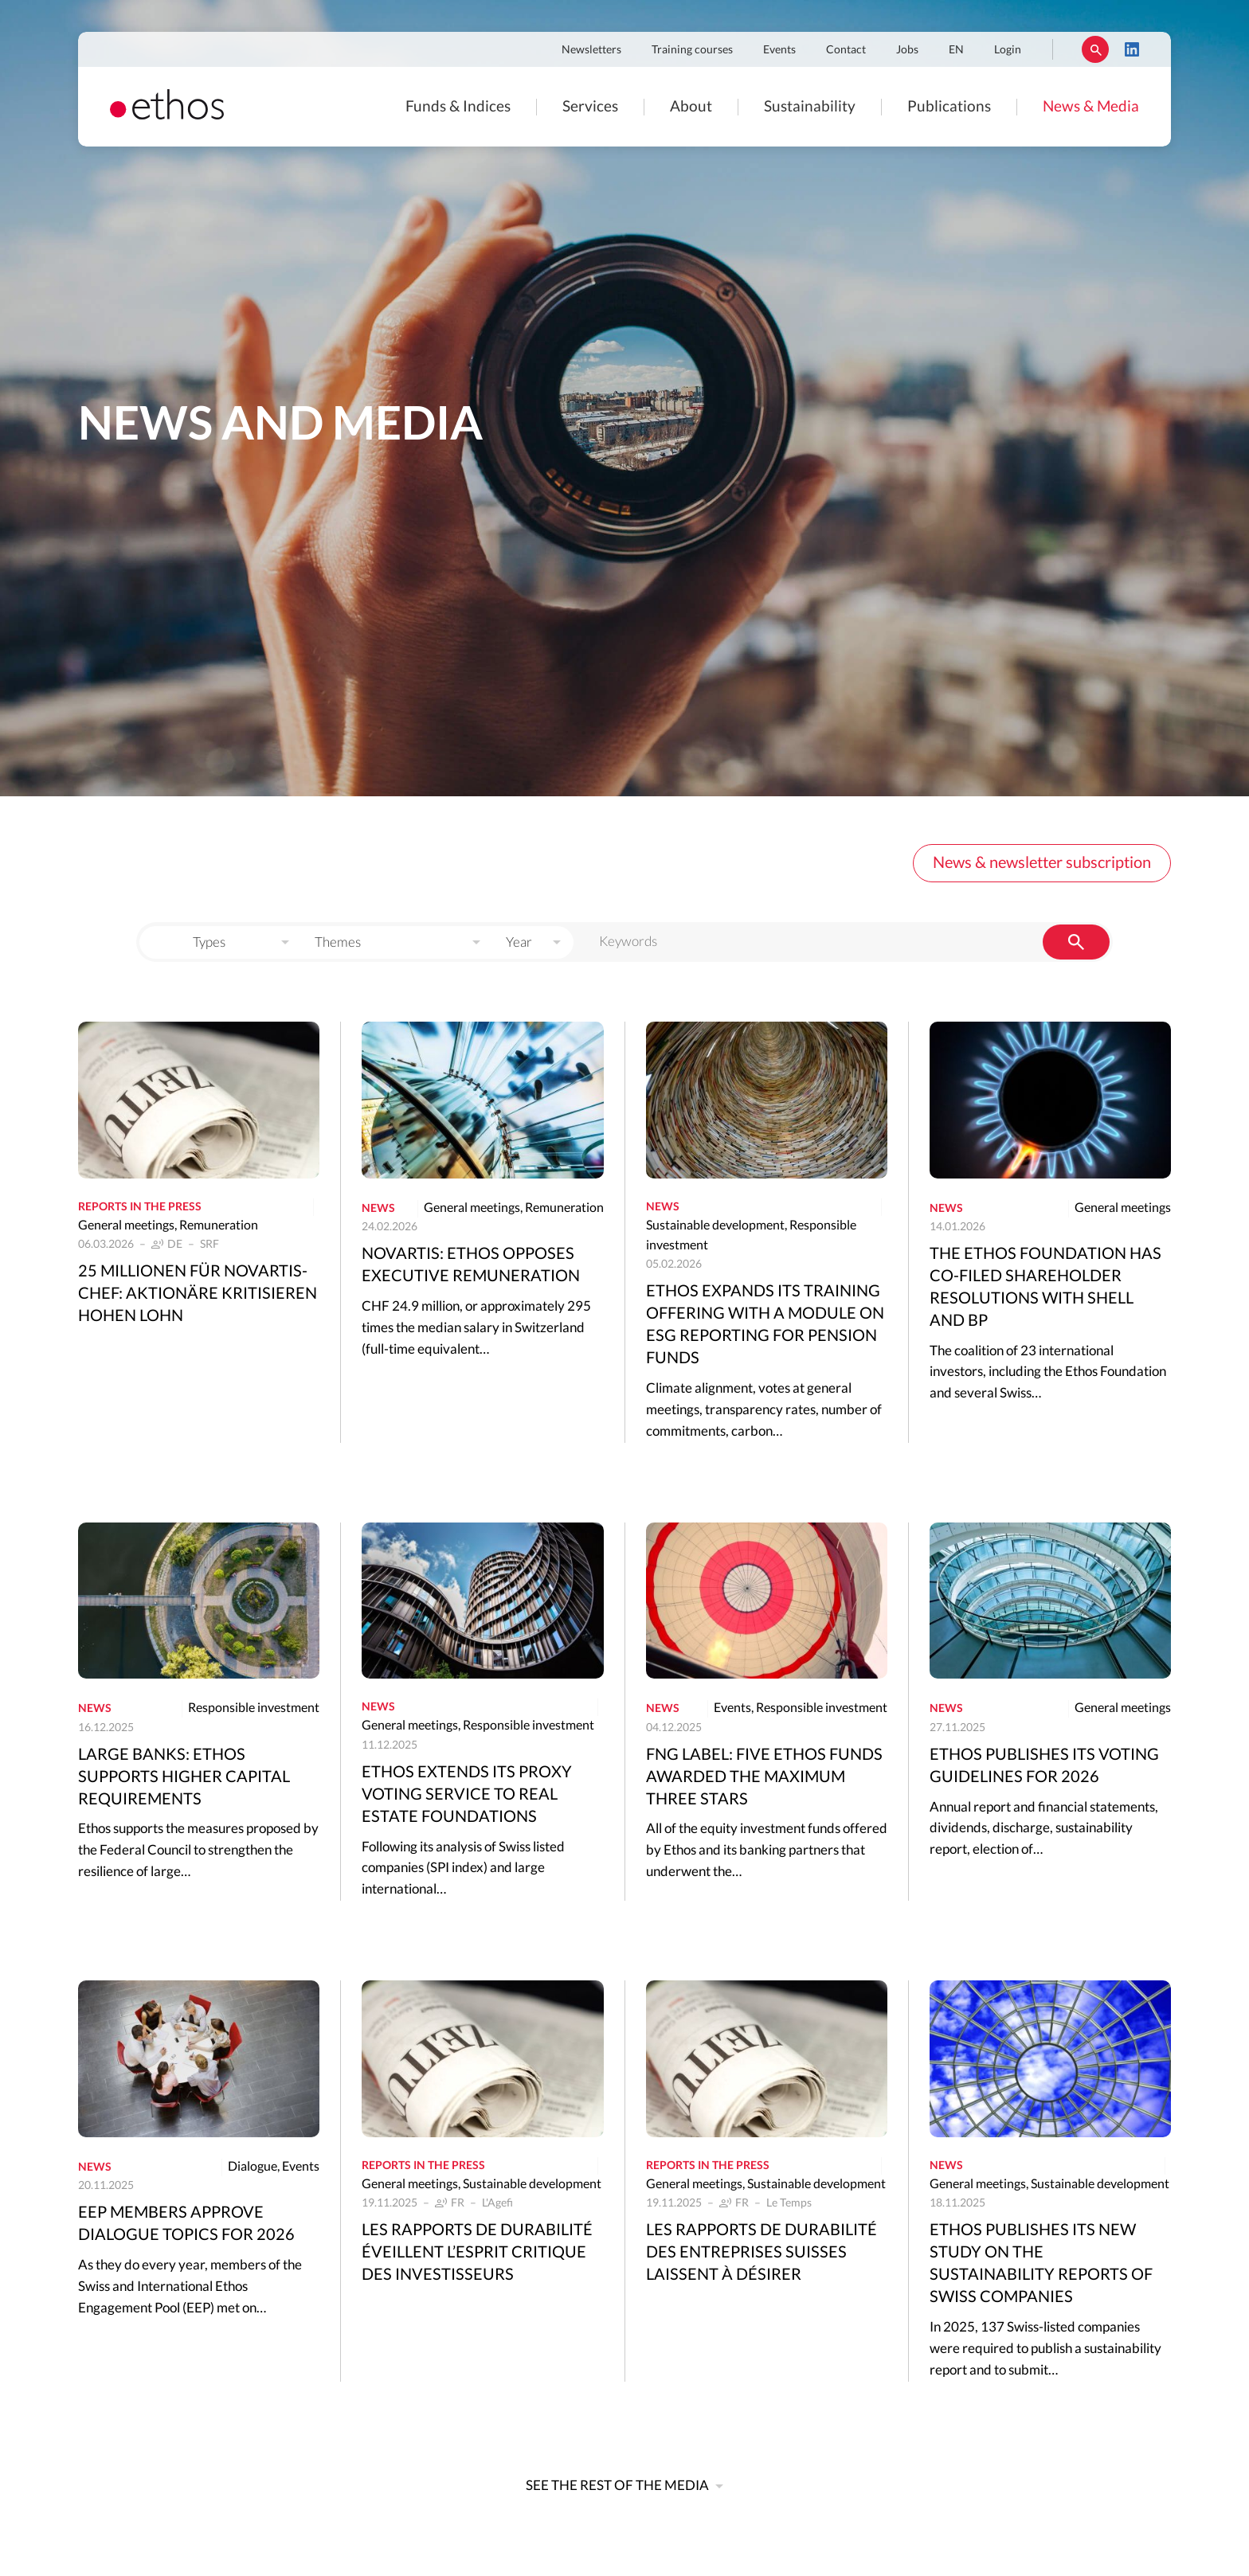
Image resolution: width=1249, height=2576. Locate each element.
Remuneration (218, 1225)
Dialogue (252, 2166)
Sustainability (810, 107)
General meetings (126, 1225)
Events (779, 50)
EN (956, 50)
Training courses (692, 50)
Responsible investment (253, 1708)
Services (590, 107)
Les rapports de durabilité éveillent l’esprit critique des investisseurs (477, 2252)
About (691, 107)
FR (457, 2203)
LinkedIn (1132, 49)
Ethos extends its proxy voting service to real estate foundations (467, 1795)
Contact (846, 50)
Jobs (907, 50)
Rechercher (1095, 49)
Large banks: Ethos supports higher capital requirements (184, 1777)
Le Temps (789, 2203)
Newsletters (591, 50)
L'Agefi (497, 2203)
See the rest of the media (617, 2485)
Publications (949, 107)
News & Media (1091, 107)
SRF (209, 1244)
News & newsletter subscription (1042, 863)
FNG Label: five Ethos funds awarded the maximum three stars (764, 1777)
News (378, 1208)
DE (174, 1244)
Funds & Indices (458, 107)
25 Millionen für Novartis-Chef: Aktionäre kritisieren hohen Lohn (197, 1294)
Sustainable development (715, 1225)
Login (1007, 50)
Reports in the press (140, 1207)
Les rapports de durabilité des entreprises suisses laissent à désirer (761, 2252)
